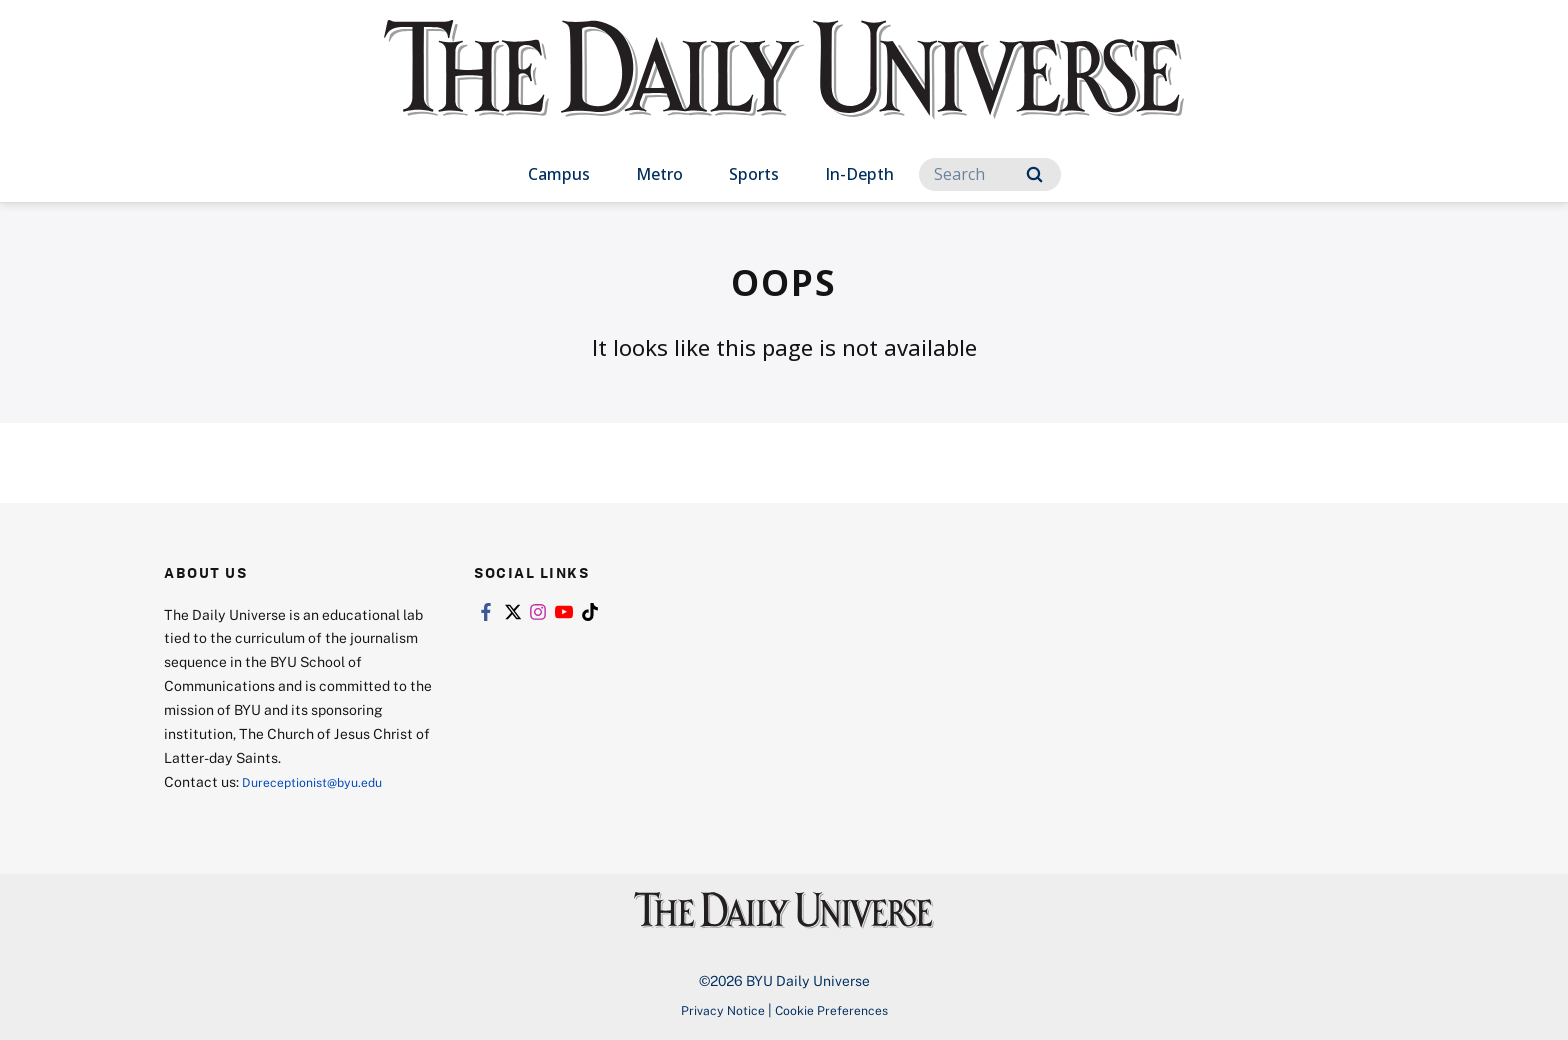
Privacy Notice (715, 1009)
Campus (559, 174)
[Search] (990, 174)
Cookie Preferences (837, 1009)
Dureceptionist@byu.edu (322, 781)
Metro (659, 174)
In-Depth (859, 174)
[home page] (784, 89)
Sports (754, 174)
